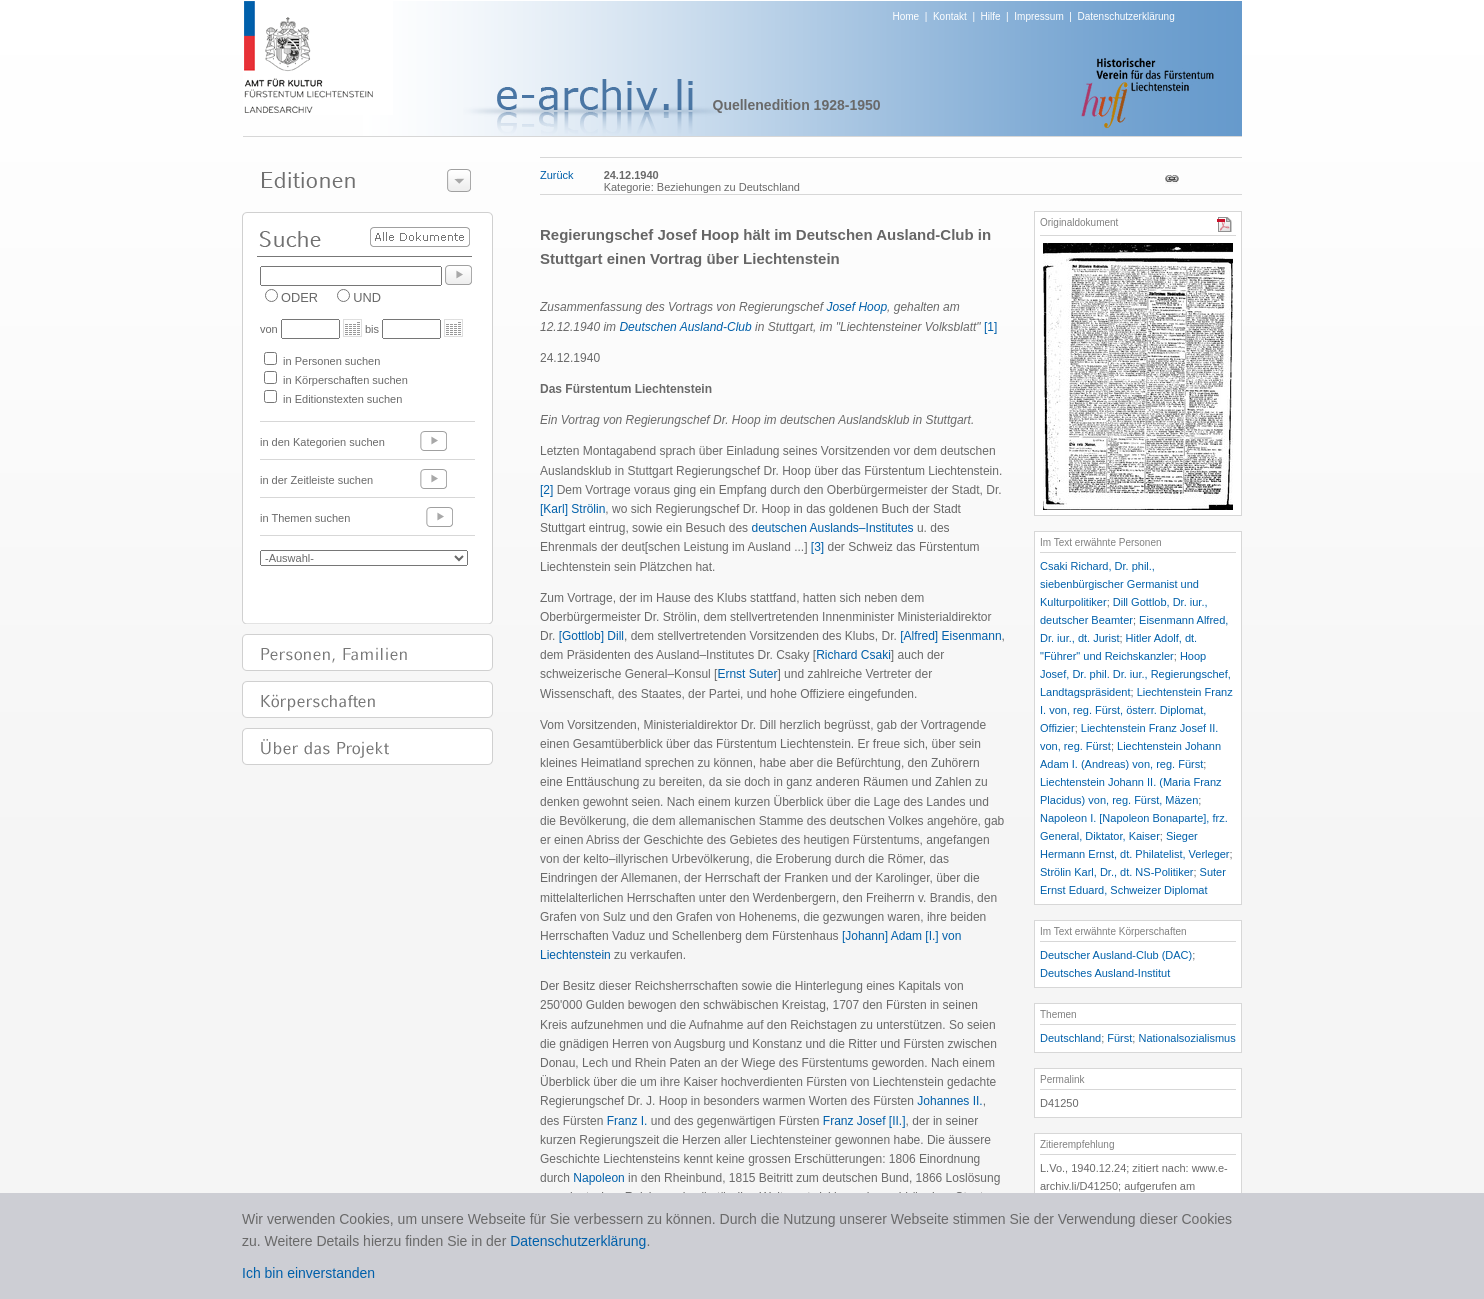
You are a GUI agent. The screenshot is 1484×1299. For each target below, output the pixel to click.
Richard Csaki (853, 655)
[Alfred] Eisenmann (950, 636)
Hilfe (991, 16)
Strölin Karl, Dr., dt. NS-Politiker (1116, 872)
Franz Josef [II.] (864, 1121)
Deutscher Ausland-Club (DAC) (1116, 955)
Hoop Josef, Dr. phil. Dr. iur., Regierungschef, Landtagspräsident (1135, 674)
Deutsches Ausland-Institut (1105, 973)
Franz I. (627, 1121)
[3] (817, 547)
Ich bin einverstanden (308, 1273)
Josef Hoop (856, 307)
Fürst (1119, 1038)
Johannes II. (949, 1101)
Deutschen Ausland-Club (685, 327)
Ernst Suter (747, 674)
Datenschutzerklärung (1125, 16)
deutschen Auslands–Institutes (832, 528)
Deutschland (1070, 1038)
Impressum (1038, 16)
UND (367, 297)
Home (906, 16)
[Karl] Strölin (572, 509)
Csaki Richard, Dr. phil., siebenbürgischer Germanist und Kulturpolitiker (1119, 584)
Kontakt (950, 16)
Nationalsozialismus (1186, 1038)
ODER (299, 297)
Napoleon (598, 1178)
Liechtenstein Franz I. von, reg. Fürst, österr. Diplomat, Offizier (1136, 710)
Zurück (557, 175)
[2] (546, 490)
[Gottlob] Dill (591, 636)
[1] (990, 327)
